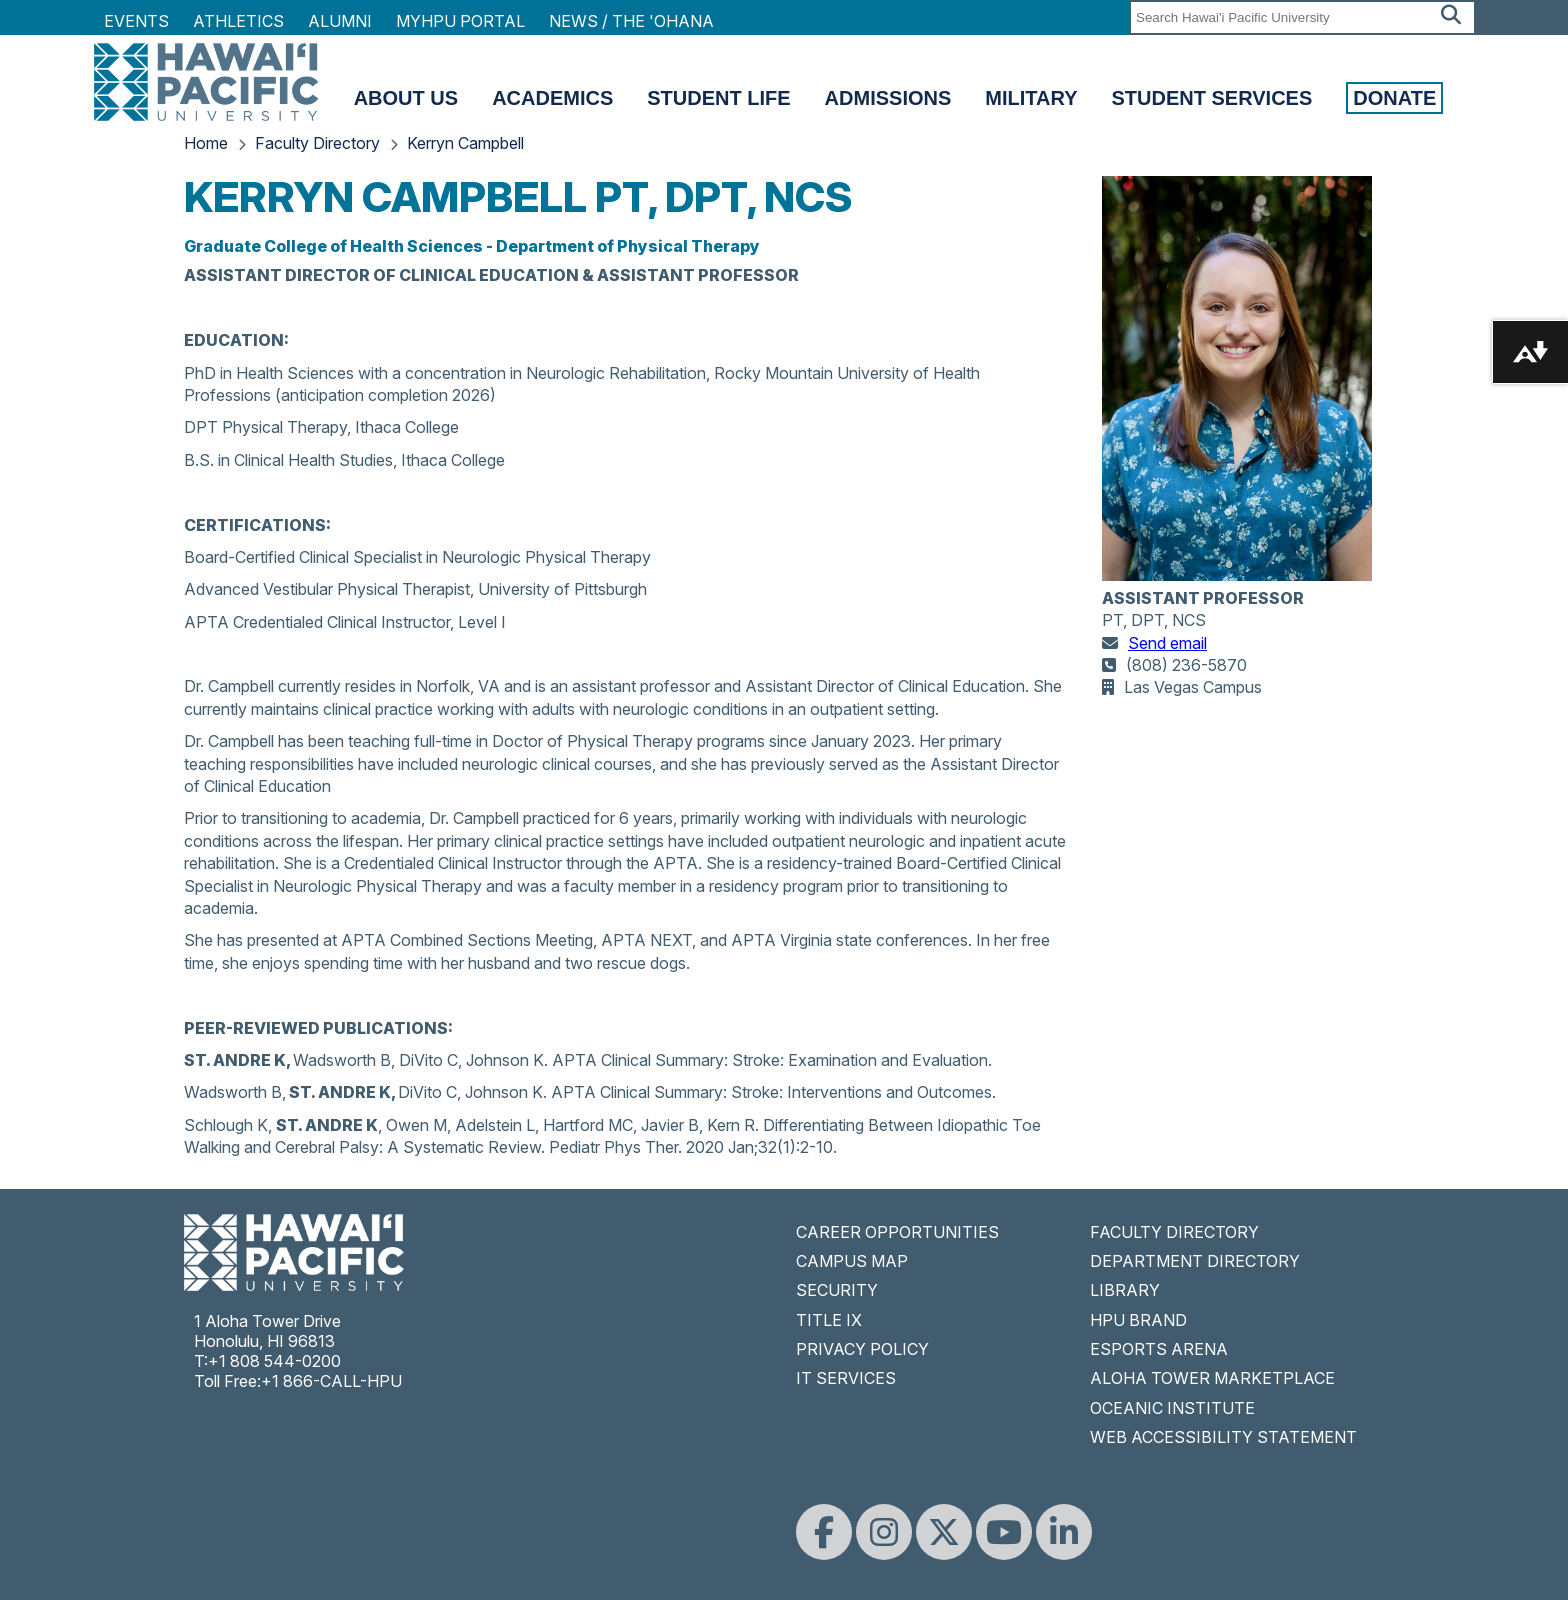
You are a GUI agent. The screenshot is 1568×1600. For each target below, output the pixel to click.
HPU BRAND (1138, 1320)
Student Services (1212, 98)
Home (206, 143)
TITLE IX (829, 1320)
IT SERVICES (846, 1378)
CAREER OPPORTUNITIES (897, 1232)
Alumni (340, 21)
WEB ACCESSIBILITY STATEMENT (1223, 1437)
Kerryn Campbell (465, 143)
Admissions (888, 98)
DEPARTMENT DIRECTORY (1195, 1261)
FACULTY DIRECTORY (1174, 1232)
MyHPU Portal (460, 21)
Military (1031, 98)
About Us (406, 98)
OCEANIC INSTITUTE (1172, 1408)
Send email (1167, 643)
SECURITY (837, 1290)
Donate (1394, 98)
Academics (552, 98)
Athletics (238, 21)
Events (136, 21)
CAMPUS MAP (852, 1261)
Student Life (718, 98)
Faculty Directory (317, 143)
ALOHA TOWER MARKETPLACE (1212, 1378)
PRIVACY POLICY (862, 1349)
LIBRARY (1125, 1290)
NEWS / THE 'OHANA (631, 21)
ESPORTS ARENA (1159, 1349)
